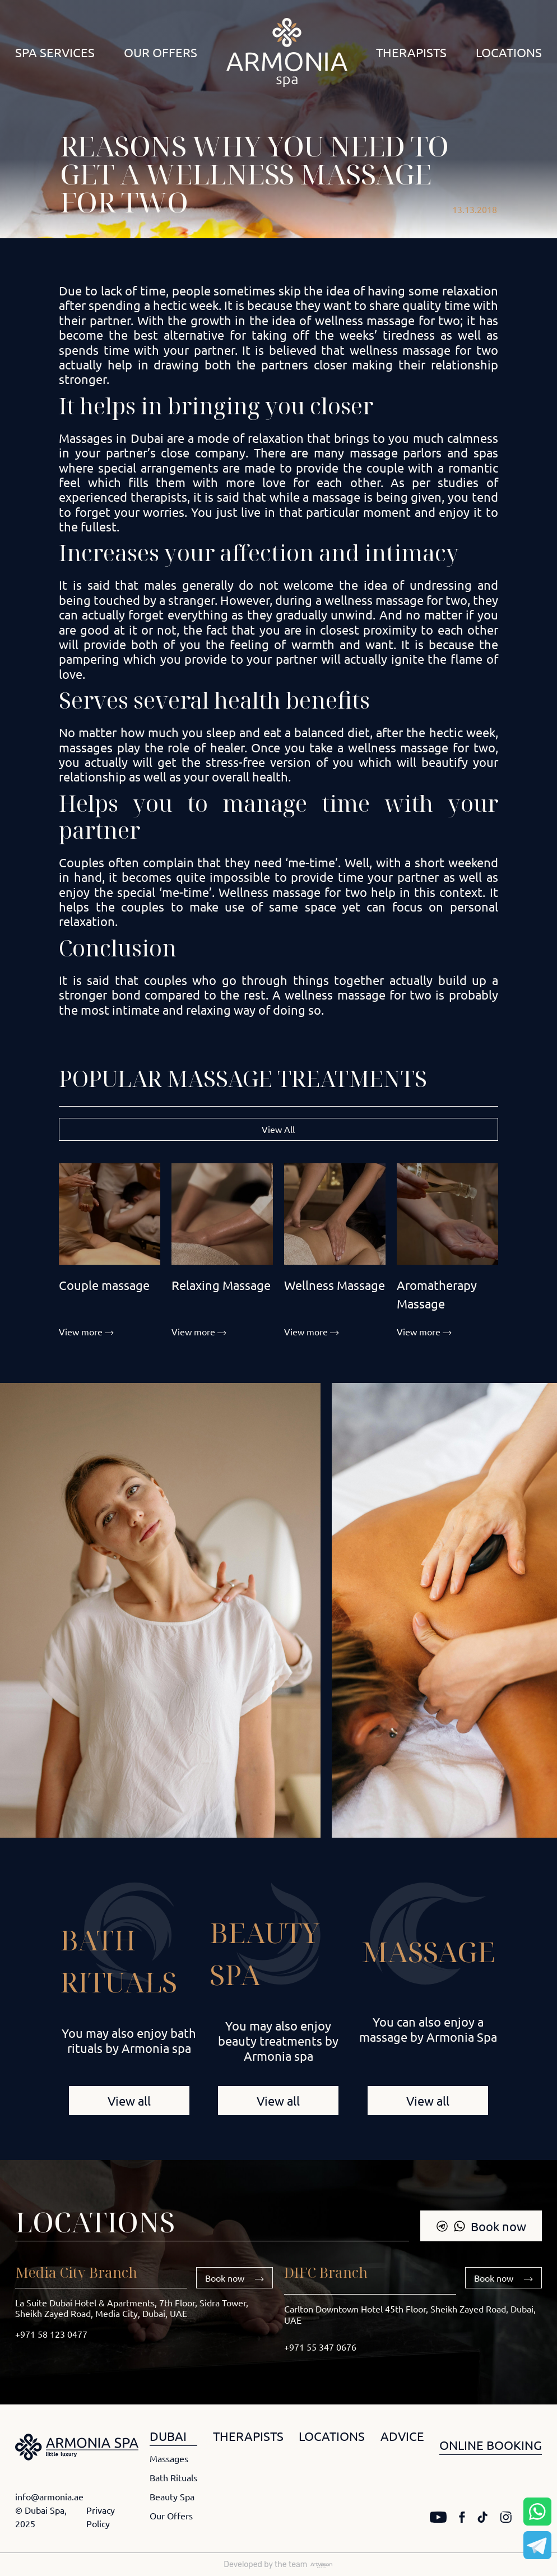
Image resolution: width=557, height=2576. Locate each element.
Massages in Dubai (111, 438)
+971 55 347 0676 (320, 2346)
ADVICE (402, 2436)
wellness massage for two (388, 320)
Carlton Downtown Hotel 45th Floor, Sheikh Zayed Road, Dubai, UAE (410, 2314)
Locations (509, 52)
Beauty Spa (172, 2496)
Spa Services (55, 52)
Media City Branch (76, 2272)
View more (86, 1331)
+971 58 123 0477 (51, 2333)
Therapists (411, 52)
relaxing (208, 1009)
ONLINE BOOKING (490, 2445)
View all (129, 2100)
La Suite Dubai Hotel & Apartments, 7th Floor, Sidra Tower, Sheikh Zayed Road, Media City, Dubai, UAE (131, 2308)
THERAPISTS (248, 2436)
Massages (169, 2458)
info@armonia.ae (49, 2496)
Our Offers (160, 52)
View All (278, 1129)
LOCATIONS (332, 2436)
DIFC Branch (326, 2272)
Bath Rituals (173, 2477)
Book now (481, 2226)
